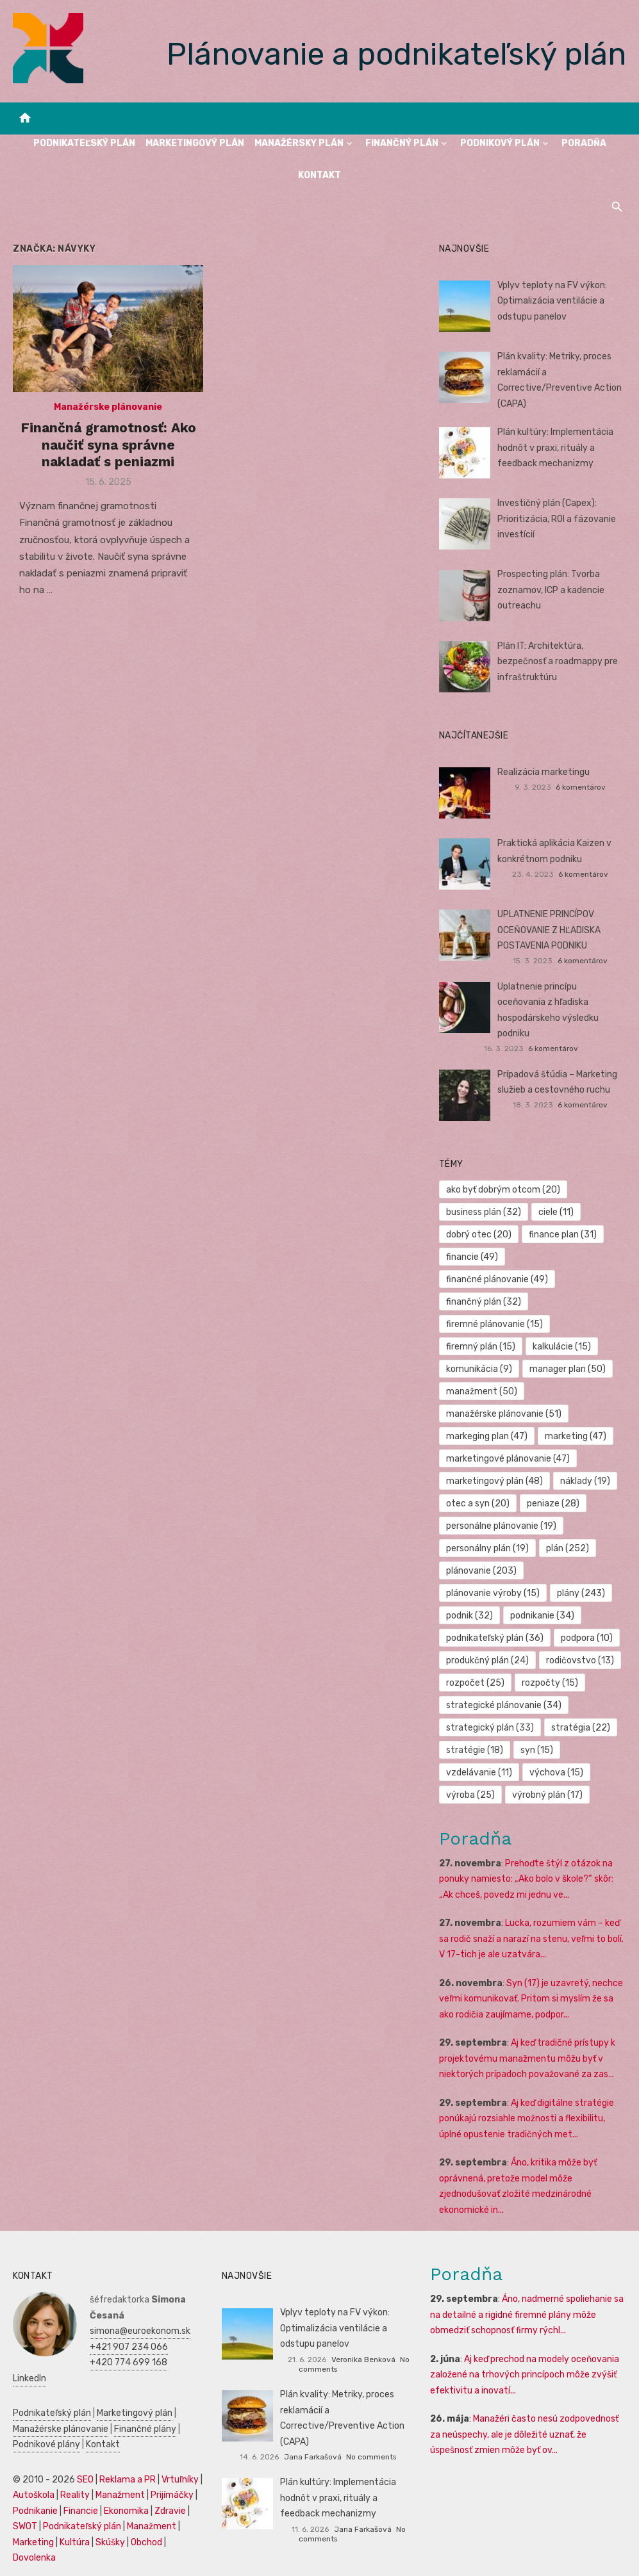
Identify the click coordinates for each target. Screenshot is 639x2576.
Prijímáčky (172, 2495)
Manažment (120, 2495)
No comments (371, 2456)
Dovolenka (34, 2557)
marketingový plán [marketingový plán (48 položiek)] (494, 1481)
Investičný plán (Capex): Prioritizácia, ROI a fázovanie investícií (556, 519)
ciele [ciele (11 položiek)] (556, 1212)
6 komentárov (581, 787)
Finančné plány (145, 2429)
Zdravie (170, 2511)
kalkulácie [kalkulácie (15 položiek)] (562, 1346)
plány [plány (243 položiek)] (581, 1593)
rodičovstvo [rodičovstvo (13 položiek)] (580, 1660)
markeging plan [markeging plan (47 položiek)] (486, 1436)
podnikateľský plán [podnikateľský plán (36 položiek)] (495, 1638)
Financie (80, 2511)
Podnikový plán (500, 143)
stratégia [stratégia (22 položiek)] (580, 1727)
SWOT (25, 2526)
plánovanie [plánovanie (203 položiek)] (481, 1570)
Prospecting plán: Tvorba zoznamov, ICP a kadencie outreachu (550, 590)
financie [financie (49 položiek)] (472, 1256)
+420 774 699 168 (128, 2362)
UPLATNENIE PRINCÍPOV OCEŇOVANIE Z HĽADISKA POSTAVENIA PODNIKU (549, 930)
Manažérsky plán (299, 143)
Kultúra (75, 2542)
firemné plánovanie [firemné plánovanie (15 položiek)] (494, 1324)
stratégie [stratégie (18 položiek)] (474, 1750)
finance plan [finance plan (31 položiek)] (563, 1234)
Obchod (146, 2542)
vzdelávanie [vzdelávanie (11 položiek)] (479, 1772)
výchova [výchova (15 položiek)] (556, 1772)
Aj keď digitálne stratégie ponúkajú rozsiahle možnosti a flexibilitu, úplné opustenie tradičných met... (526, 2119)
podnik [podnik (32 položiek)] (469, 1615)
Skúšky (110, 2542)
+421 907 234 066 (129, 2347)
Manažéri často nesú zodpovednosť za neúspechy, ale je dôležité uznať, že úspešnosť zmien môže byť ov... (524, 2434)
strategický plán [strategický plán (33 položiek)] (490, 1727)
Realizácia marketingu (543, 772)
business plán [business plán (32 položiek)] (483, 1212)
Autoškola (33, 2495)
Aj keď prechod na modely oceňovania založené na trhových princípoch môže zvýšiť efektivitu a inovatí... (524, 2375)
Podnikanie (35, 2511)
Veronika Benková (363, 2359)
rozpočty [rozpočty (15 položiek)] (550, 1682)
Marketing (33, 2542)
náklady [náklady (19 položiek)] (585, 1481)
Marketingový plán (194, 143)
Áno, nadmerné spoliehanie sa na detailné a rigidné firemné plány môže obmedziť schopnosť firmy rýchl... (527, 2315)
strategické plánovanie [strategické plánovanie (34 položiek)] (503, 1705)
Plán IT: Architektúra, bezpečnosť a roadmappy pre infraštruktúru (557, 661)
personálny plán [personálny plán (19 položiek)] (487, 1548)
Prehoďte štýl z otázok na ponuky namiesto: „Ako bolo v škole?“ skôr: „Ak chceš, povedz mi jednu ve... (526, 1879)
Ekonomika (126, 2511)
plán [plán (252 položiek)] (567, 1548)
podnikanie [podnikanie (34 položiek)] (542, 1615)
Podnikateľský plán (84, 143)
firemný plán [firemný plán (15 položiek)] (480, 1346)
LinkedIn (29, 2378)
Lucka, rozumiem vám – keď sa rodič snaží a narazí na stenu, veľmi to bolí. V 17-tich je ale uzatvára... (531, 1939)
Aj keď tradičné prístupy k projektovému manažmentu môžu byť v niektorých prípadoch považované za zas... (527, 2058)
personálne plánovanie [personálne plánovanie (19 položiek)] (501, 1525)
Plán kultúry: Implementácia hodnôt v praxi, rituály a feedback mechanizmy (555, 448)
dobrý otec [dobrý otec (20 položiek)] (478, 1234)
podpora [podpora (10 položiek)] (587, 1638)
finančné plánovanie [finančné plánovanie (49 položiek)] (497, 1279)
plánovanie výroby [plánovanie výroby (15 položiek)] (493, 1593)
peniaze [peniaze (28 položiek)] (553, 1503)
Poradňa (583, 143)
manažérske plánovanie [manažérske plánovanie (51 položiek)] (503, 1413)
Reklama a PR (127, 2479)
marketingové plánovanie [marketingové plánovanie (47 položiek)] (508, 1458)
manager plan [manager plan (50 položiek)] (567, 1369)
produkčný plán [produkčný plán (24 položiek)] (487, 1660)
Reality (75, 2495)
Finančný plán (401, 143)
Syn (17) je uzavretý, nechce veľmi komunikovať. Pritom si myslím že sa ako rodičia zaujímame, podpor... (531, 1999)
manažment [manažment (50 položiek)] (481, 1391)
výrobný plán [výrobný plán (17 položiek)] (547, 1794)
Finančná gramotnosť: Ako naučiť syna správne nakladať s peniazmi (108, 444)
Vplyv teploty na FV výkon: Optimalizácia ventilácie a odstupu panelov (552, 301)
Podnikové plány (46, 2444)
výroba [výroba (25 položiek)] (470, 1794)
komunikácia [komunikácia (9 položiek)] (479, 1369)
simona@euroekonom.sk (140, 2331)
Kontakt (319, 175)
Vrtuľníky (180, 2479)
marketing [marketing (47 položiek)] (575, 1436)
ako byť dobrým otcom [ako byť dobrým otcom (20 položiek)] (503, 1189)
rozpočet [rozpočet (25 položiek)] (475, 1682)
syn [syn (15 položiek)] (536, 1750)
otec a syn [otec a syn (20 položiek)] (478, 1503)
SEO (85, 2479)
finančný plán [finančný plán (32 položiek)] (483, 1301)
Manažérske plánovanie (108, 407)
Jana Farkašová (313, 2456)
